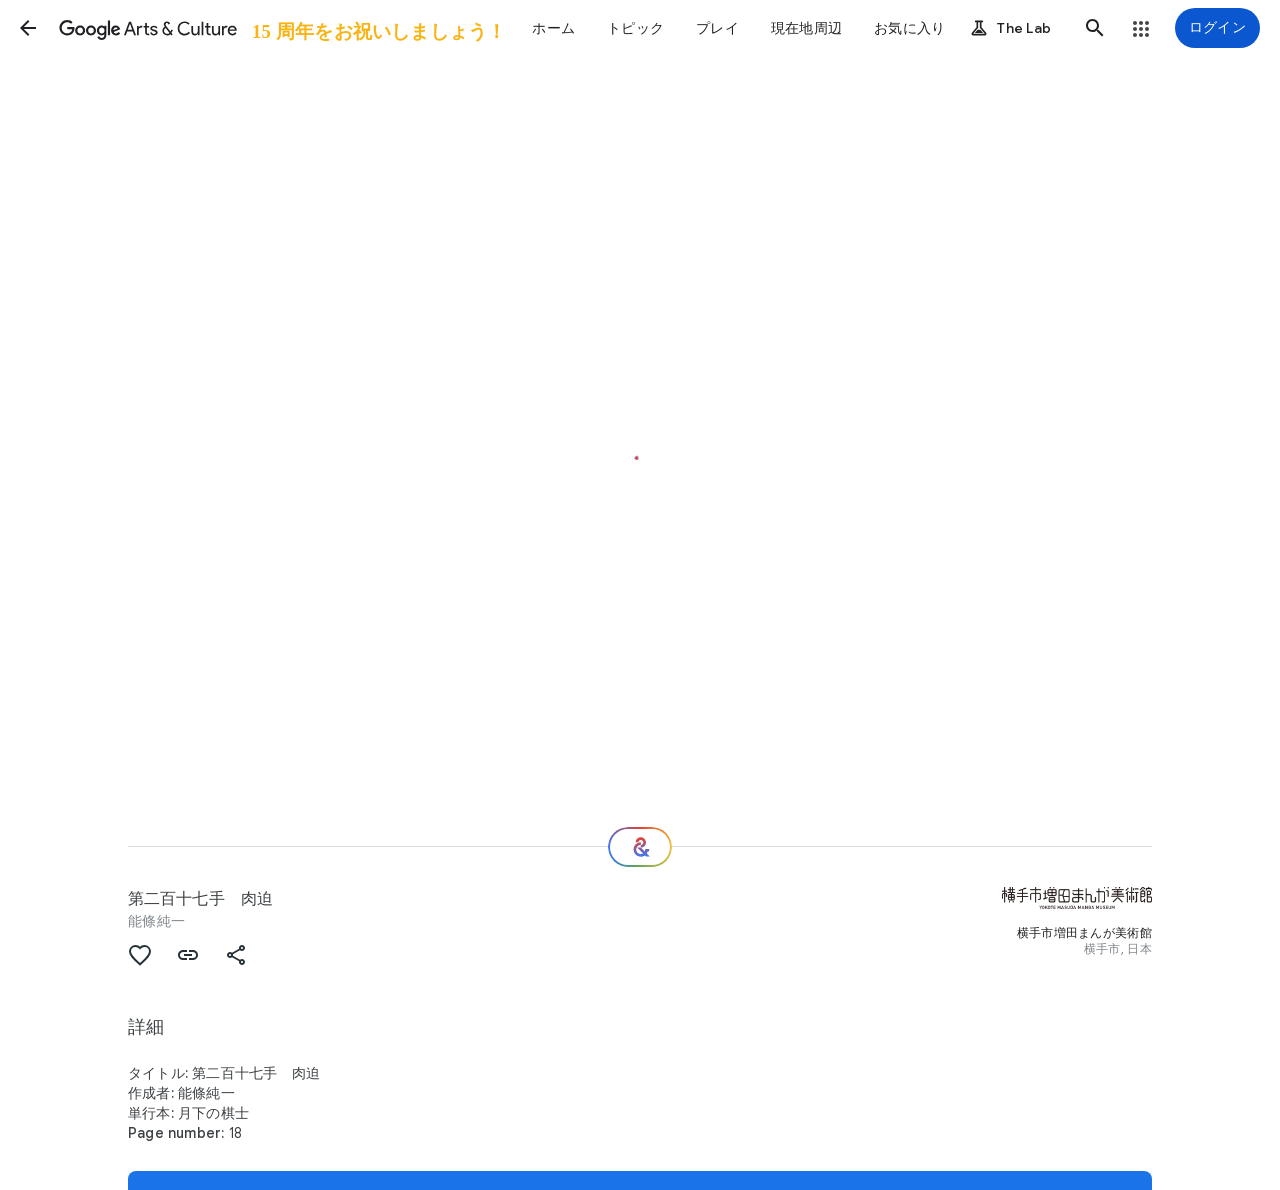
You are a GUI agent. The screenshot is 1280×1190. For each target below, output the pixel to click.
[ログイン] (1217, 28)
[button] (28, 28)
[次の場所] (640, 847)
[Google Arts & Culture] (281, 28)
